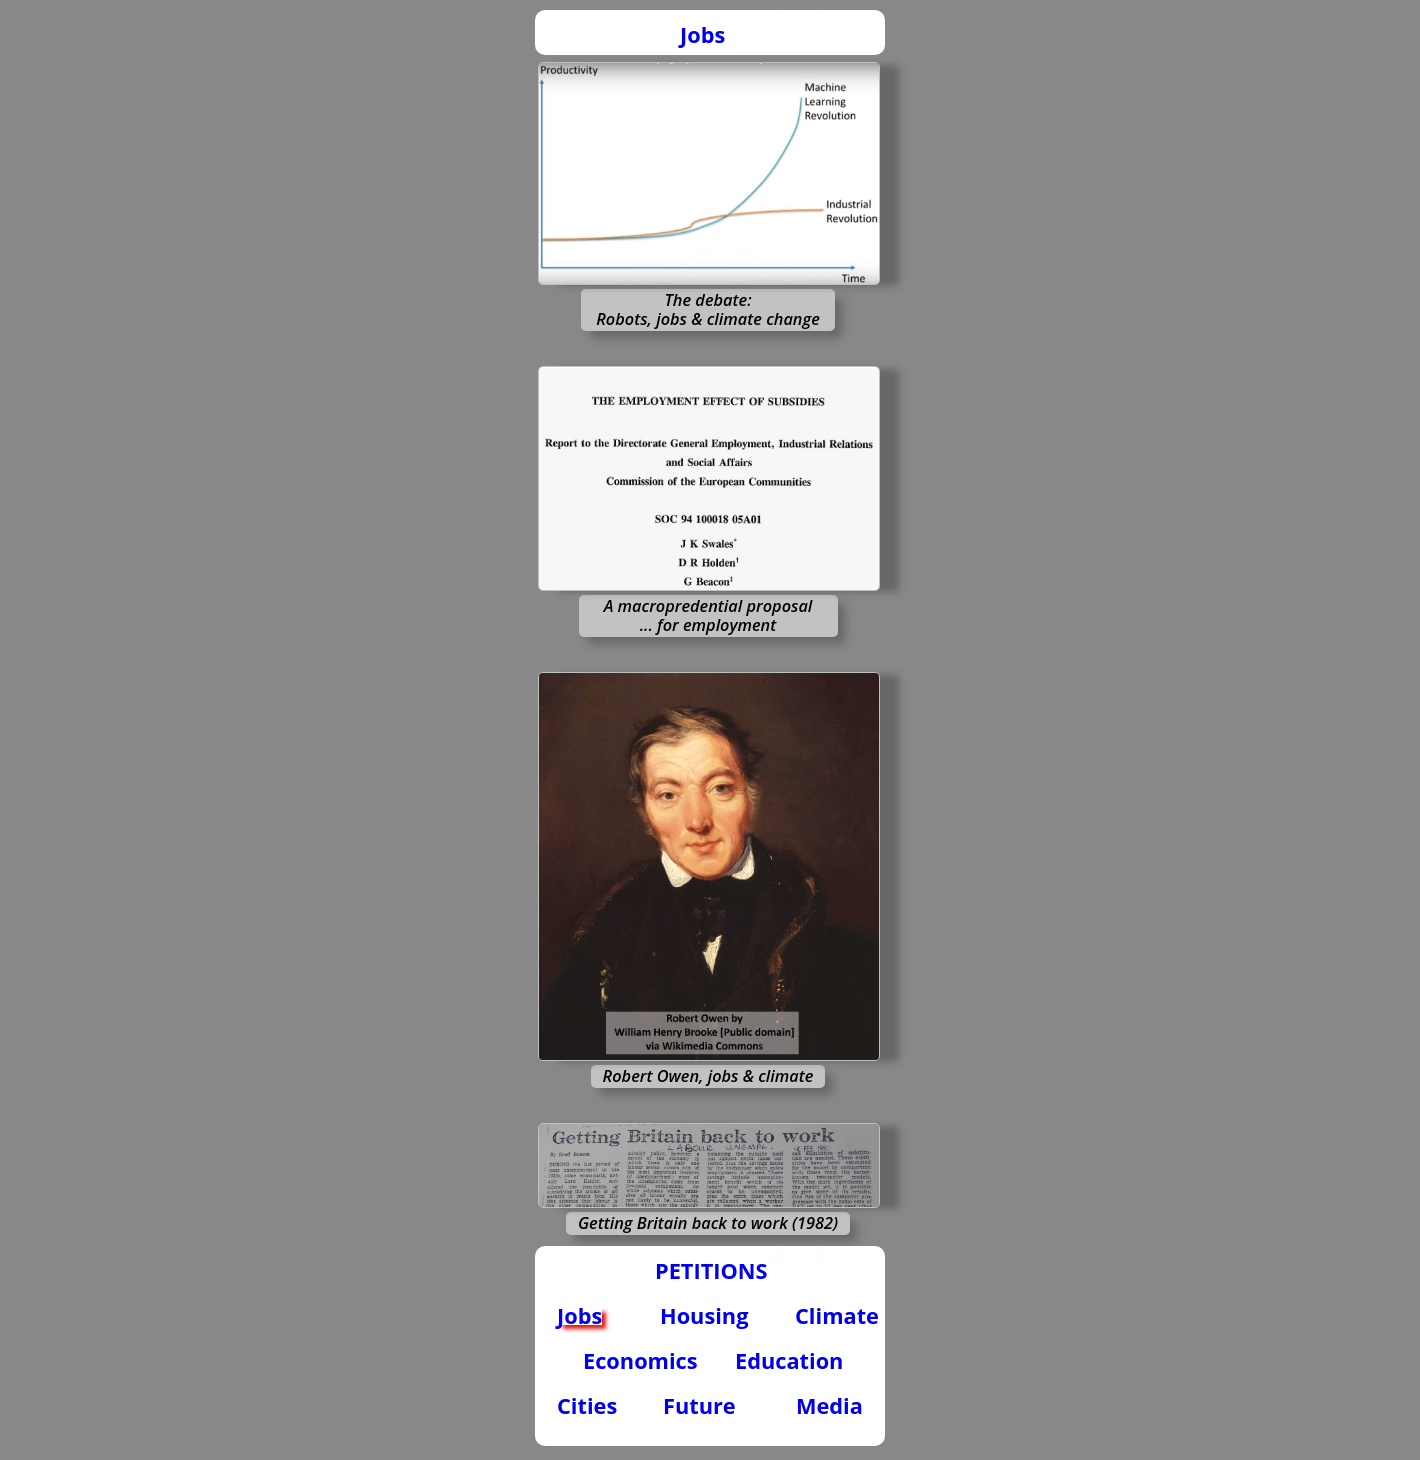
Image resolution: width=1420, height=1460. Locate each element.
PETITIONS (711, 1270)
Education (789, 1360)
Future (699, 1405)
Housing (704, 1315)
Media (829, 1405)
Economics (640, 1360)
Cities (587, 1405)
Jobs (702, 34)
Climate (837, 1315)
